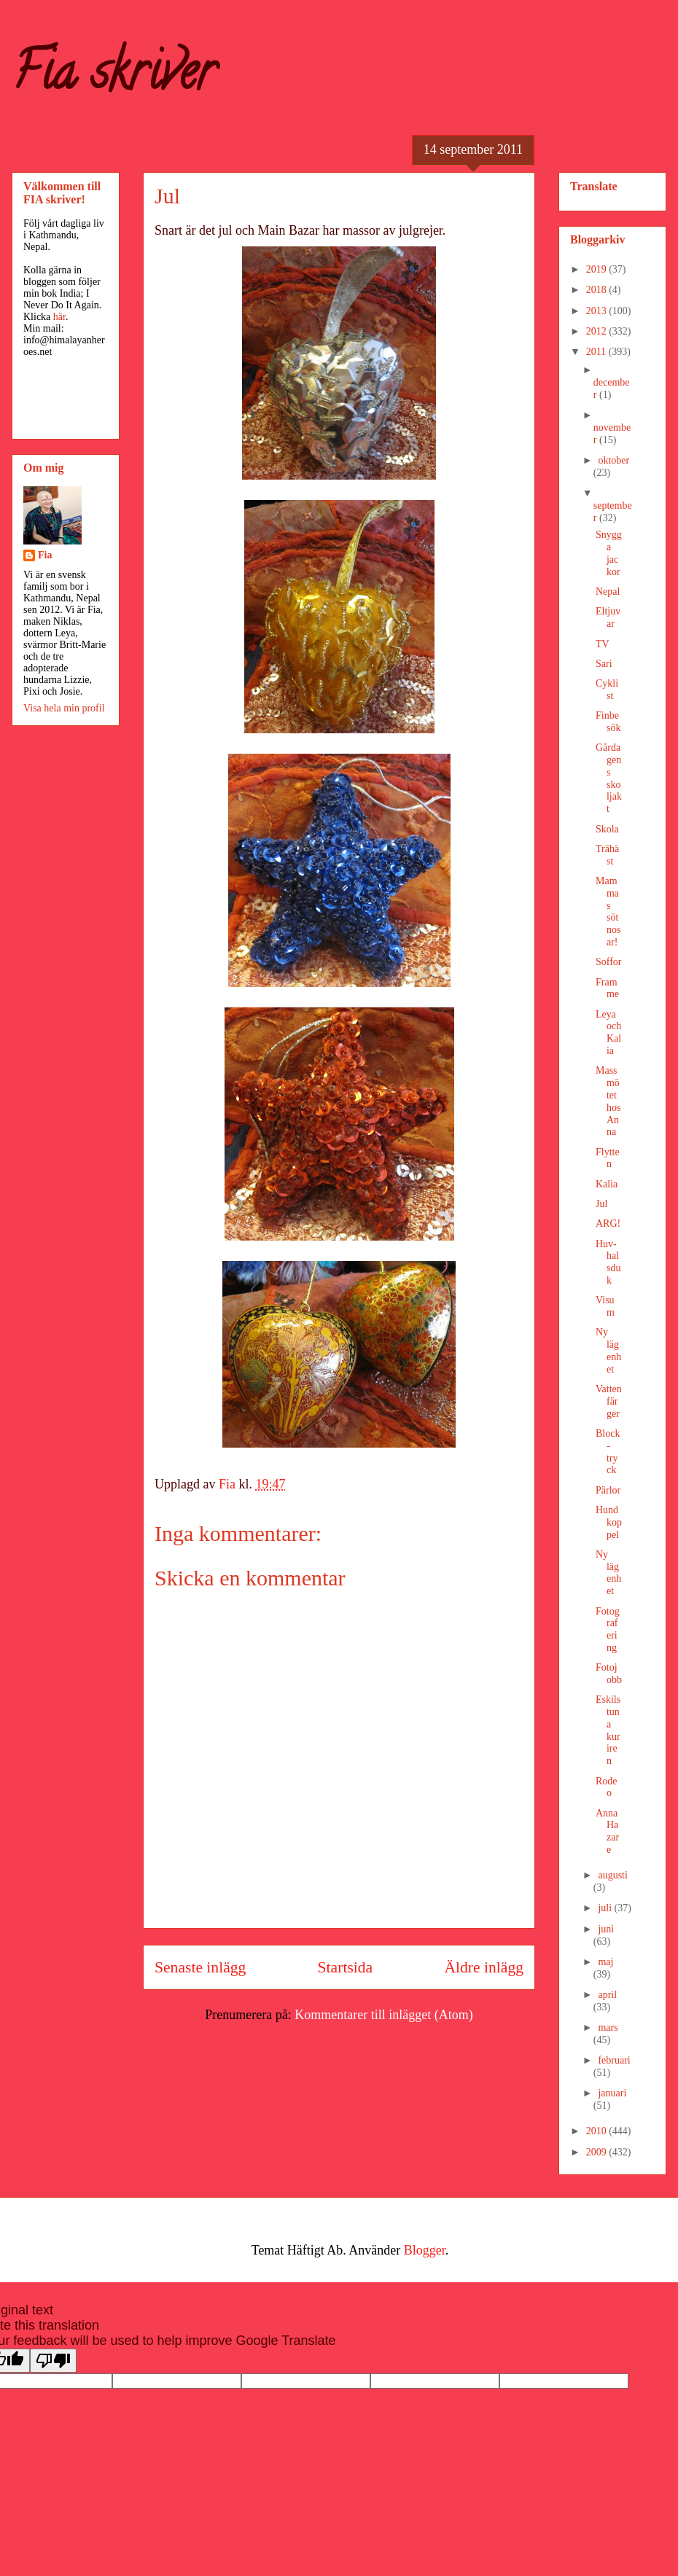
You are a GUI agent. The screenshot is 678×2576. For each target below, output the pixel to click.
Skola (607, 829)
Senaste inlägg (200, 1967)
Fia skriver (113, 77)
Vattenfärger (609, 1401)
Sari (604, 663)
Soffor (609, 961)
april (607, 1994)
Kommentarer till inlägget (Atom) (383, 2014)
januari (612, 2093)
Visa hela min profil (64, 708)
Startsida (345, 1967)
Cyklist (607, 689)
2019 (597, 269)
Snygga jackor (609, 553)
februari (614, 2060)
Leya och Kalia (608, 1032)
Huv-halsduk (608, 1262)
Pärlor (608, 1490)
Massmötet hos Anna (608, 1101)
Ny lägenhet (608, 1350)
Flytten (608, 1158)
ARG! (608, 1223)
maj (605, 1961)
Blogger (424, 2250)
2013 (597, 310)
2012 (597, 331)
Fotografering (608, 1629)
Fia (45, 555)
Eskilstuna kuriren (608, 1730)
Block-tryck (608, 1451)
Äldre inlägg (483, 1967)
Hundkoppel (609, 1522)
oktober (613, 460)
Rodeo (606, 1787)
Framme (607, 988)
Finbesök (608, 721)
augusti (612, 1875)
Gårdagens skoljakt (609, 778)
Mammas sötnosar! (608, 911)
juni (606, 1929)
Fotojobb (609, 1673)
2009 (597, 2152)
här (59, 316)
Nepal (608, 591)
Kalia (606, 1184)
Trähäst (607, 855)
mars (607, 2027)
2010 (597, 2131)
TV (602, 644)
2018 (597, 289)
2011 (597, 351)
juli (606, 1907)
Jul (601, 1203)
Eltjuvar (608, 617)
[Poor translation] (53, 2361)
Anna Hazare (607, 1831)
